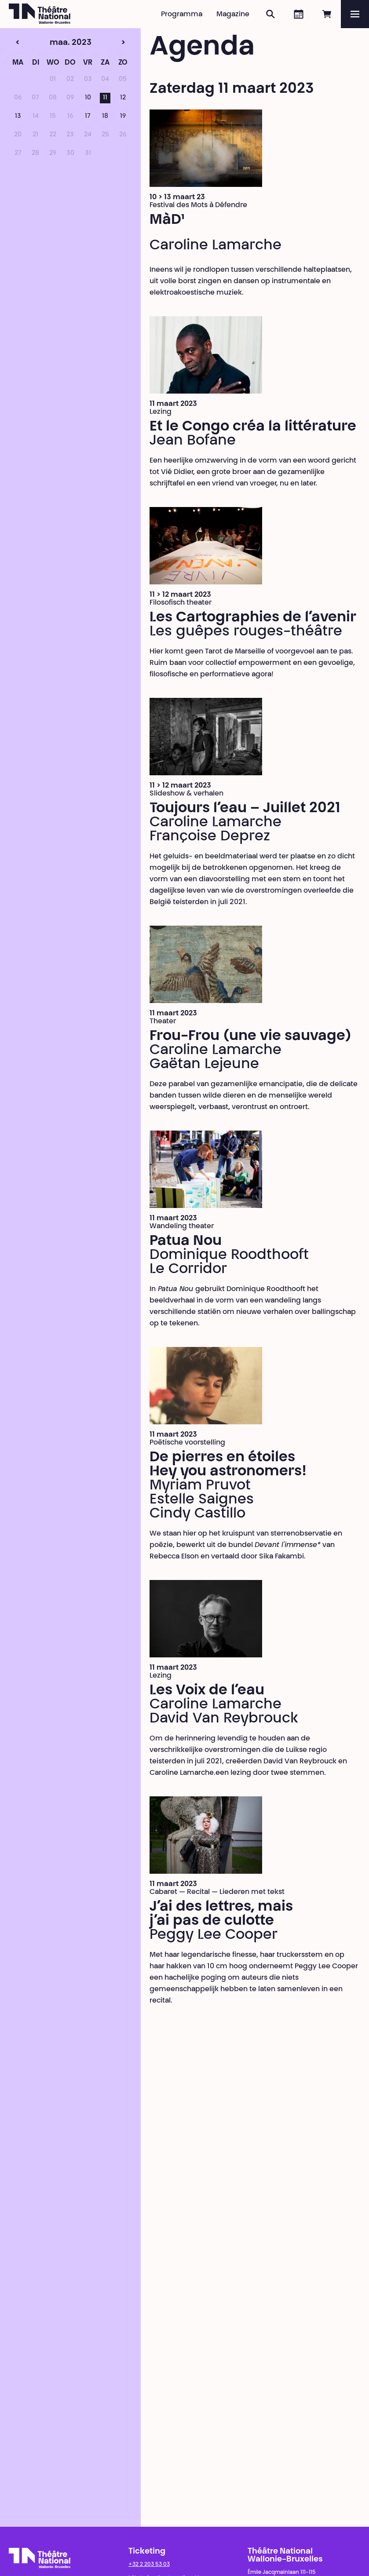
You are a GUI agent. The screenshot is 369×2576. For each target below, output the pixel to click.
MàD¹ (167, 220)
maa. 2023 (53, 43)
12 (123, 98)
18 (105, 116)
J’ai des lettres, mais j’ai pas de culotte (221, 1914)
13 (18, 116)
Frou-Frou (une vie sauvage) (250, 1036)
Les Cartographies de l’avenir (253, 618)
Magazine (232, 14)
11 (105, 98)
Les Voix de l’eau (207, 1691)
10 (88, 98)
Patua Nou (186, 1241)
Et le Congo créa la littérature (253, 427)
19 (123, 116)
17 (88, 116)
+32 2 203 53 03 (149, 2564)
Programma (181, 14)
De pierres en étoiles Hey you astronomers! (228, 1465)
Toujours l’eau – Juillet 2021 (245, 809)
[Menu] (355, 14)
